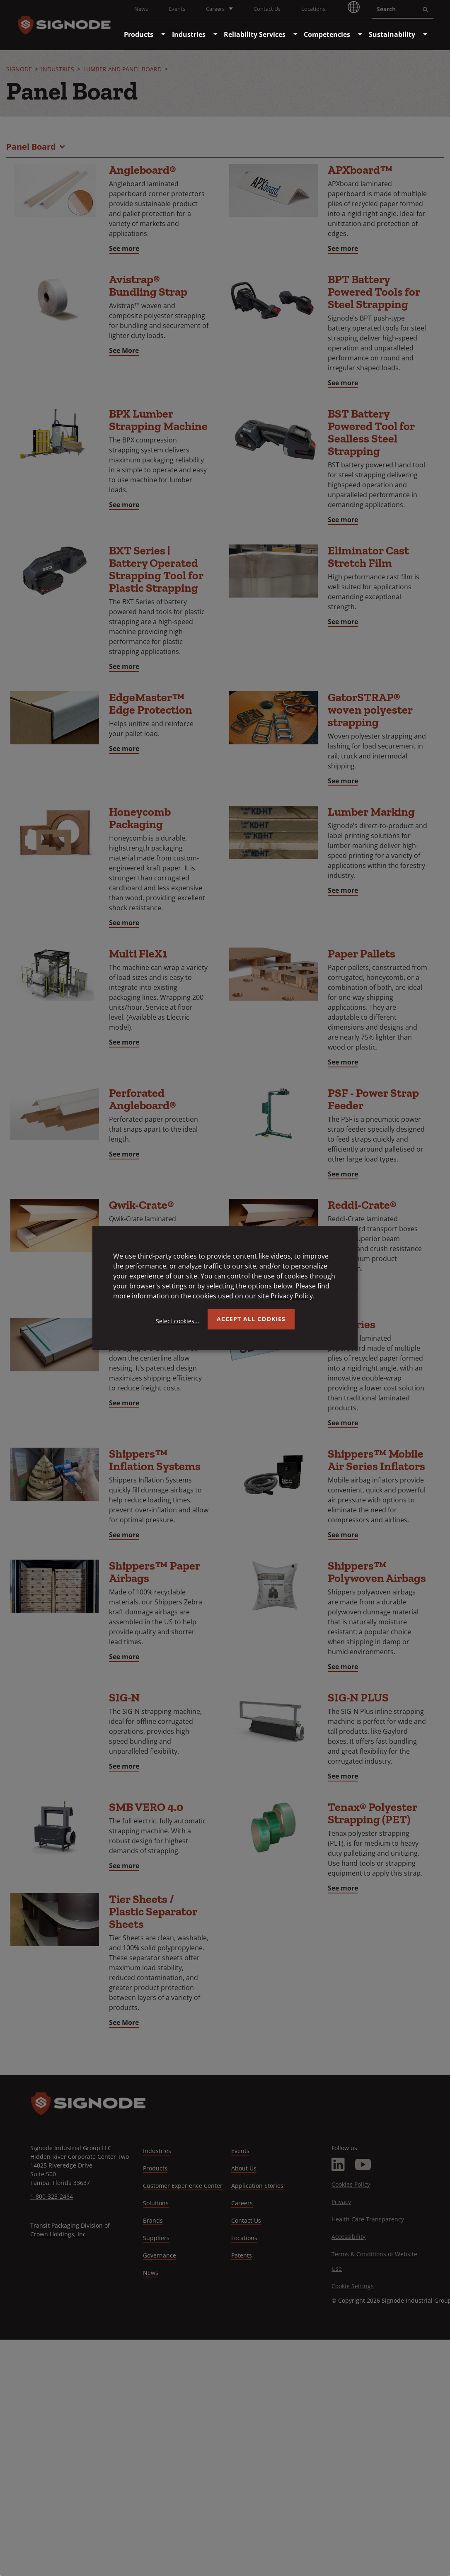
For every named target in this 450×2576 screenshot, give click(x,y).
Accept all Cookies (251, 1319)
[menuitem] (138, 34)
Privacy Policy (292, 1295)
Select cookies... (177, 1321)
